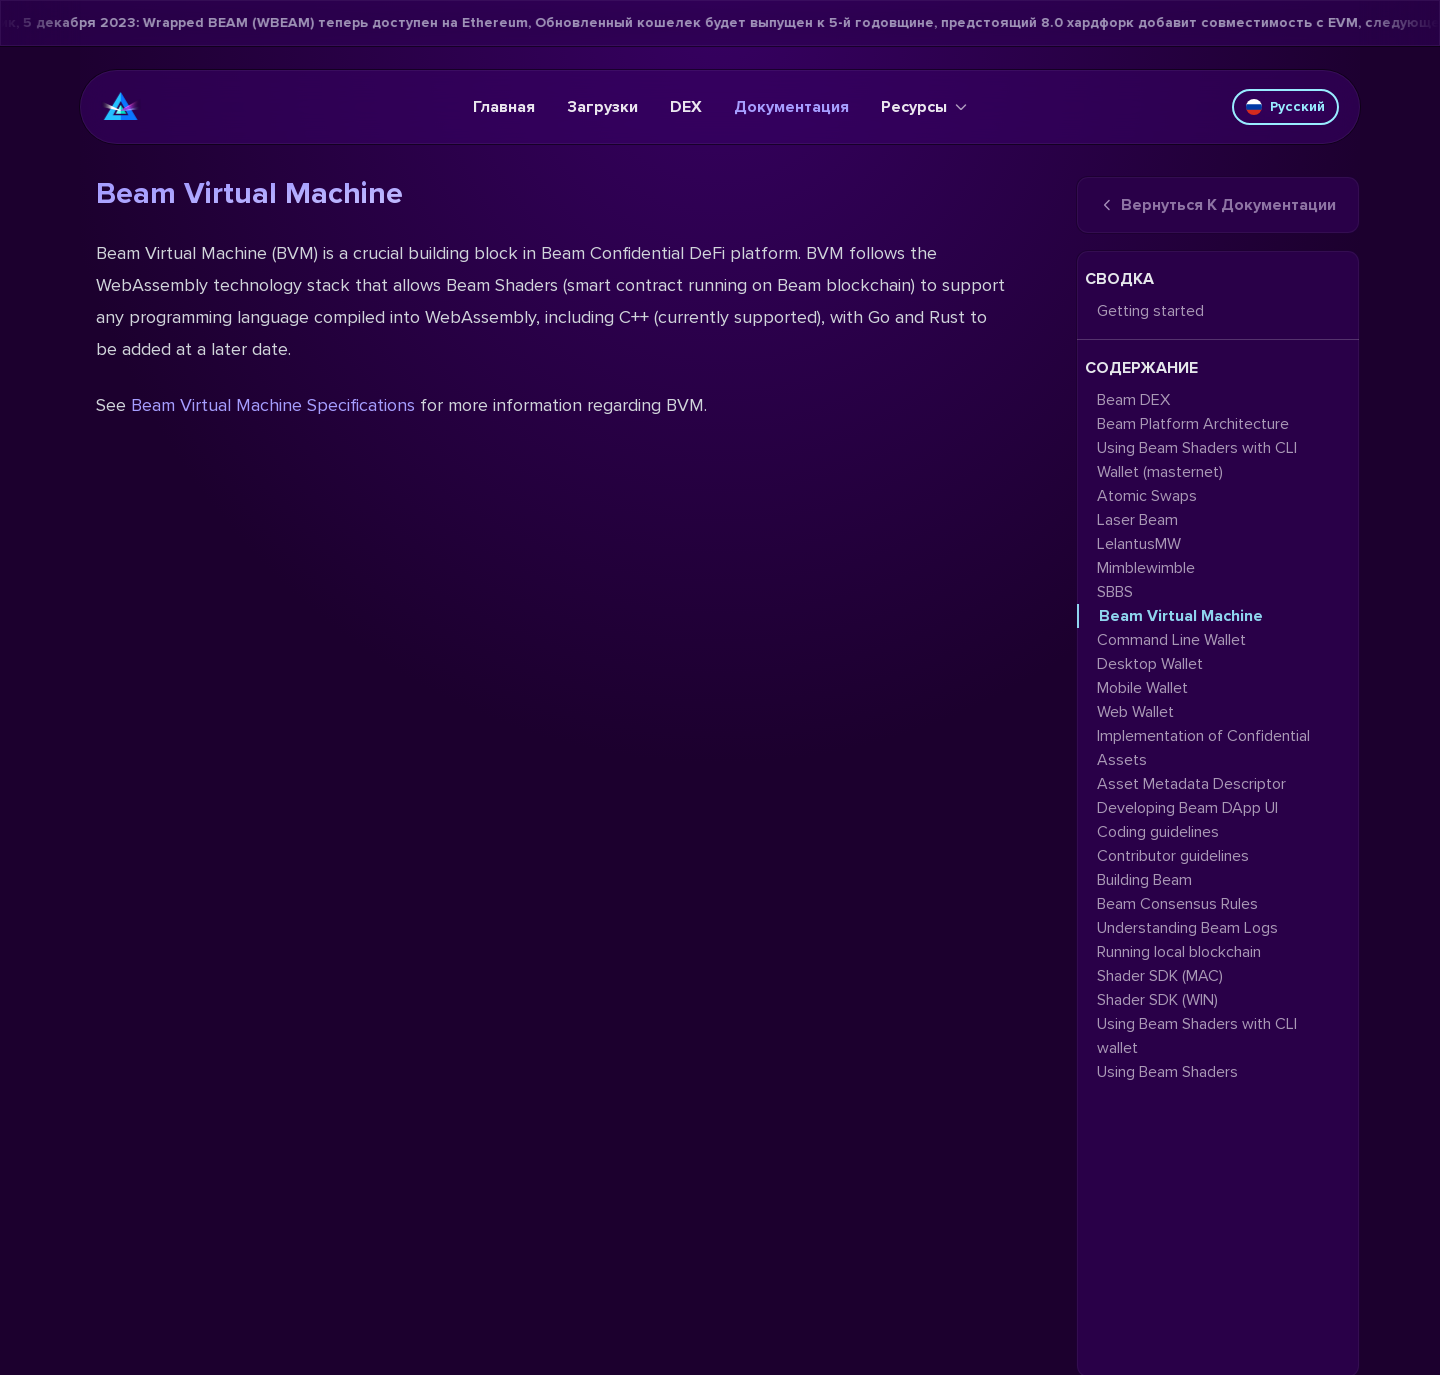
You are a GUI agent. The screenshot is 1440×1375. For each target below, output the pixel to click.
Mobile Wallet (1142, 688)
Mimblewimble (1146, 568)
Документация (791, 107)
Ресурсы (924, 107)
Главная (504, 107)
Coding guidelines (1158, 832)
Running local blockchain (1179, 952)
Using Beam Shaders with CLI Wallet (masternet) (1197, 460)
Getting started (1150, 311)
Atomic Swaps (1147, 496)
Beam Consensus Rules (1177, 904)
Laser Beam (1137, 520)
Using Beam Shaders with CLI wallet (1197, 1036)
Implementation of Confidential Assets (1203, 748)
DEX (686, 107)
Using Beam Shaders (1167, 1072)
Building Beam (1144, 880)
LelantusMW (1139, 544)
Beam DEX (1133, 400)
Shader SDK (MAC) (1160, 976)
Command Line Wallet (1171, 640)
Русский (1285, 106)
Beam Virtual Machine (1181, 616)
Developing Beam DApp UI (1187, 808)
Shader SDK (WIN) (1157, 1000)
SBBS (1115, 592)
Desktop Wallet (1150, 664)
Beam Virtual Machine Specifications (273, 405)
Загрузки (602, 107)
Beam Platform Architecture (1193, 424)
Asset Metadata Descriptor (1191, 784)
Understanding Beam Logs (1187, 928)
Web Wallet (1135, 712)
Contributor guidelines (1173, 856)
